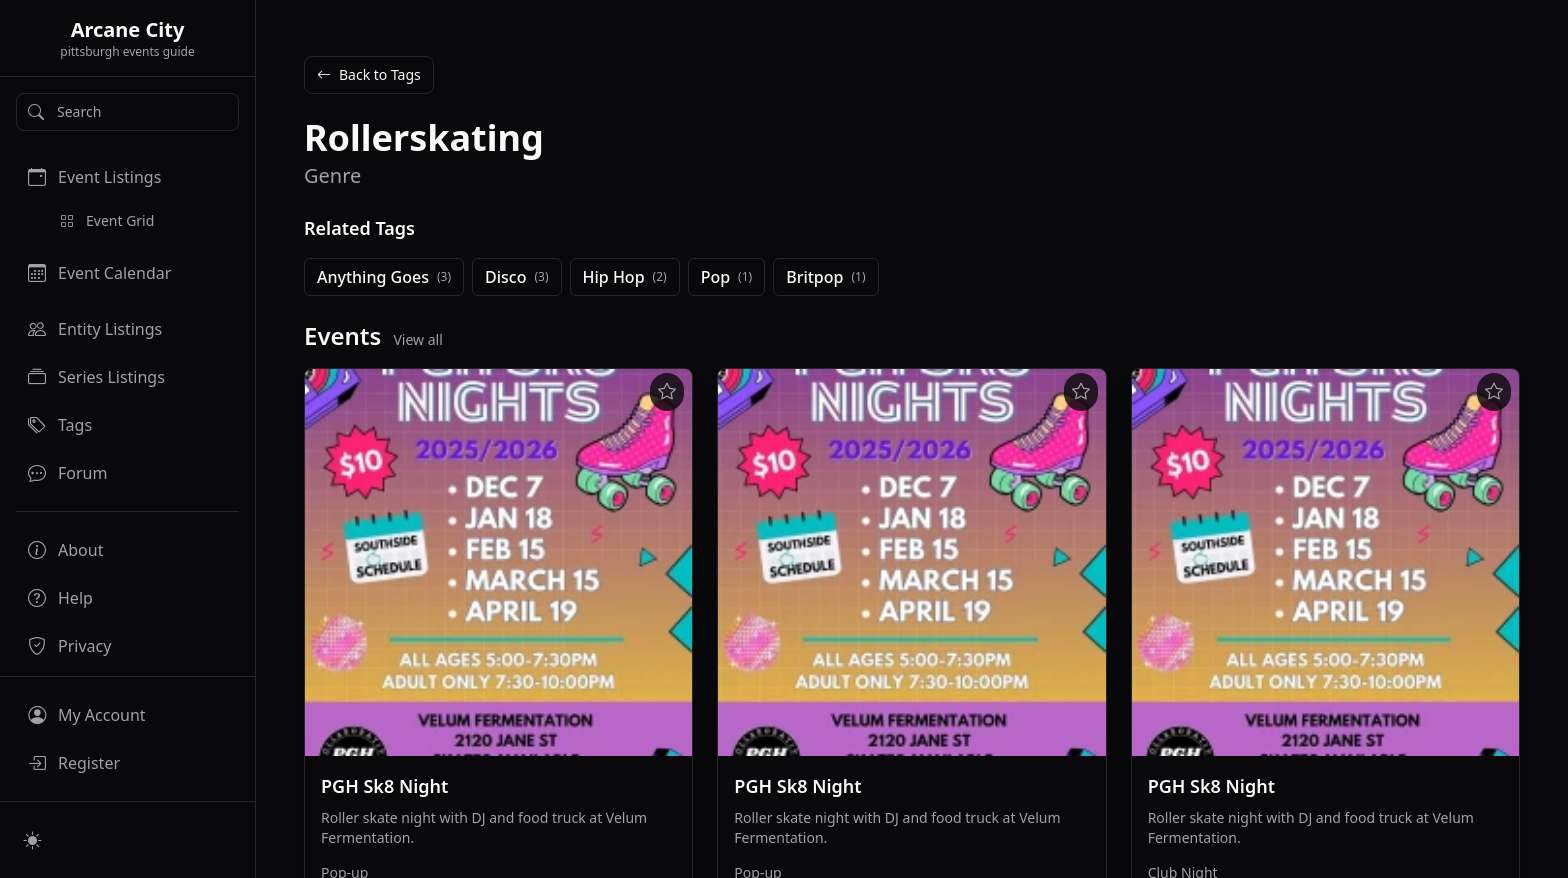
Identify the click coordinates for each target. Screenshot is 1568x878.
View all (417, 339)
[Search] (127, 112)
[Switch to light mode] (33, 840)
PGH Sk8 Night (384, 786)
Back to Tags (369, 75)
